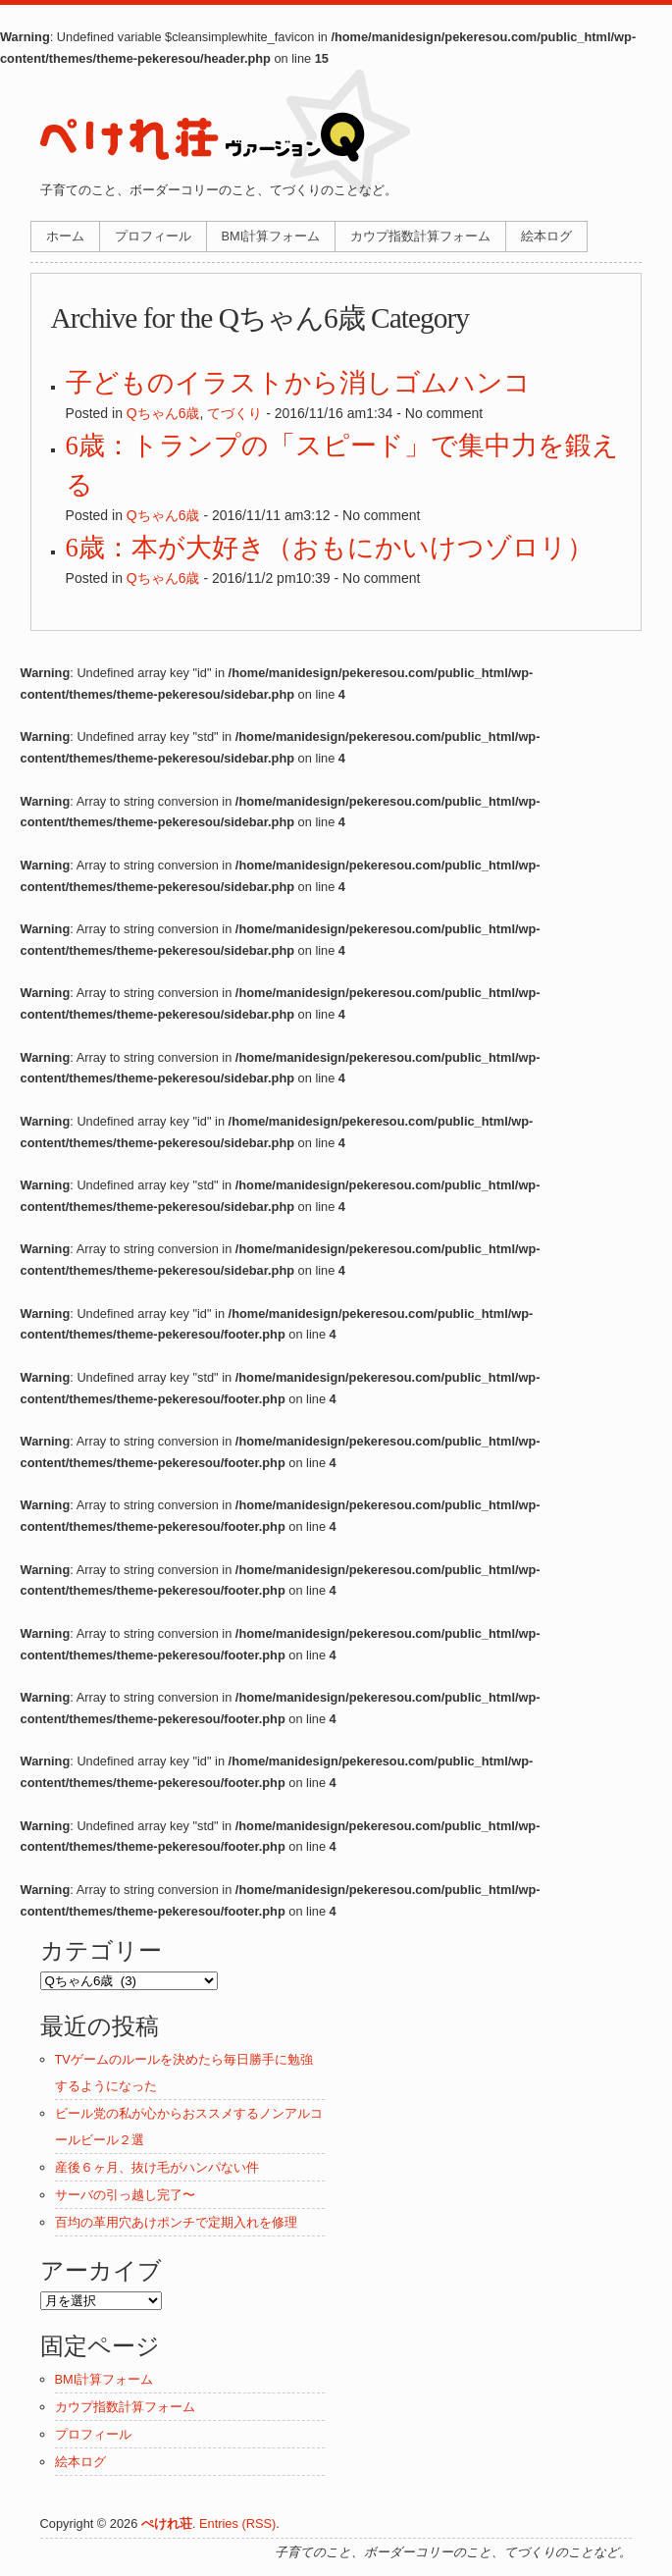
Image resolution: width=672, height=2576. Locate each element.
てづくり (234, 413)
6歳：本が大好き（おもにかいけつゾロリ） (330, 547)
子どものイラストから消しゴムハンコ (298, 382)
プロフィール (153, 236)
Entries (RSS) (237, 2523)
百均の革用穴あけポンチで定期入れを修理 (176, 2222)
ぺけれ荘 (166, 2523)
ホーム (65, 236)
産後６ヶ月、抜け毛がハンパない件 (157, 2167)
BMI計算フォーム (271, 236)
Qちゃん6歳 (163, 413)
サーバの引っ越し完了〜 (125, 2194)
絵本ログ (546, 236)
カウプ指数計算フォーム (420, 236)
